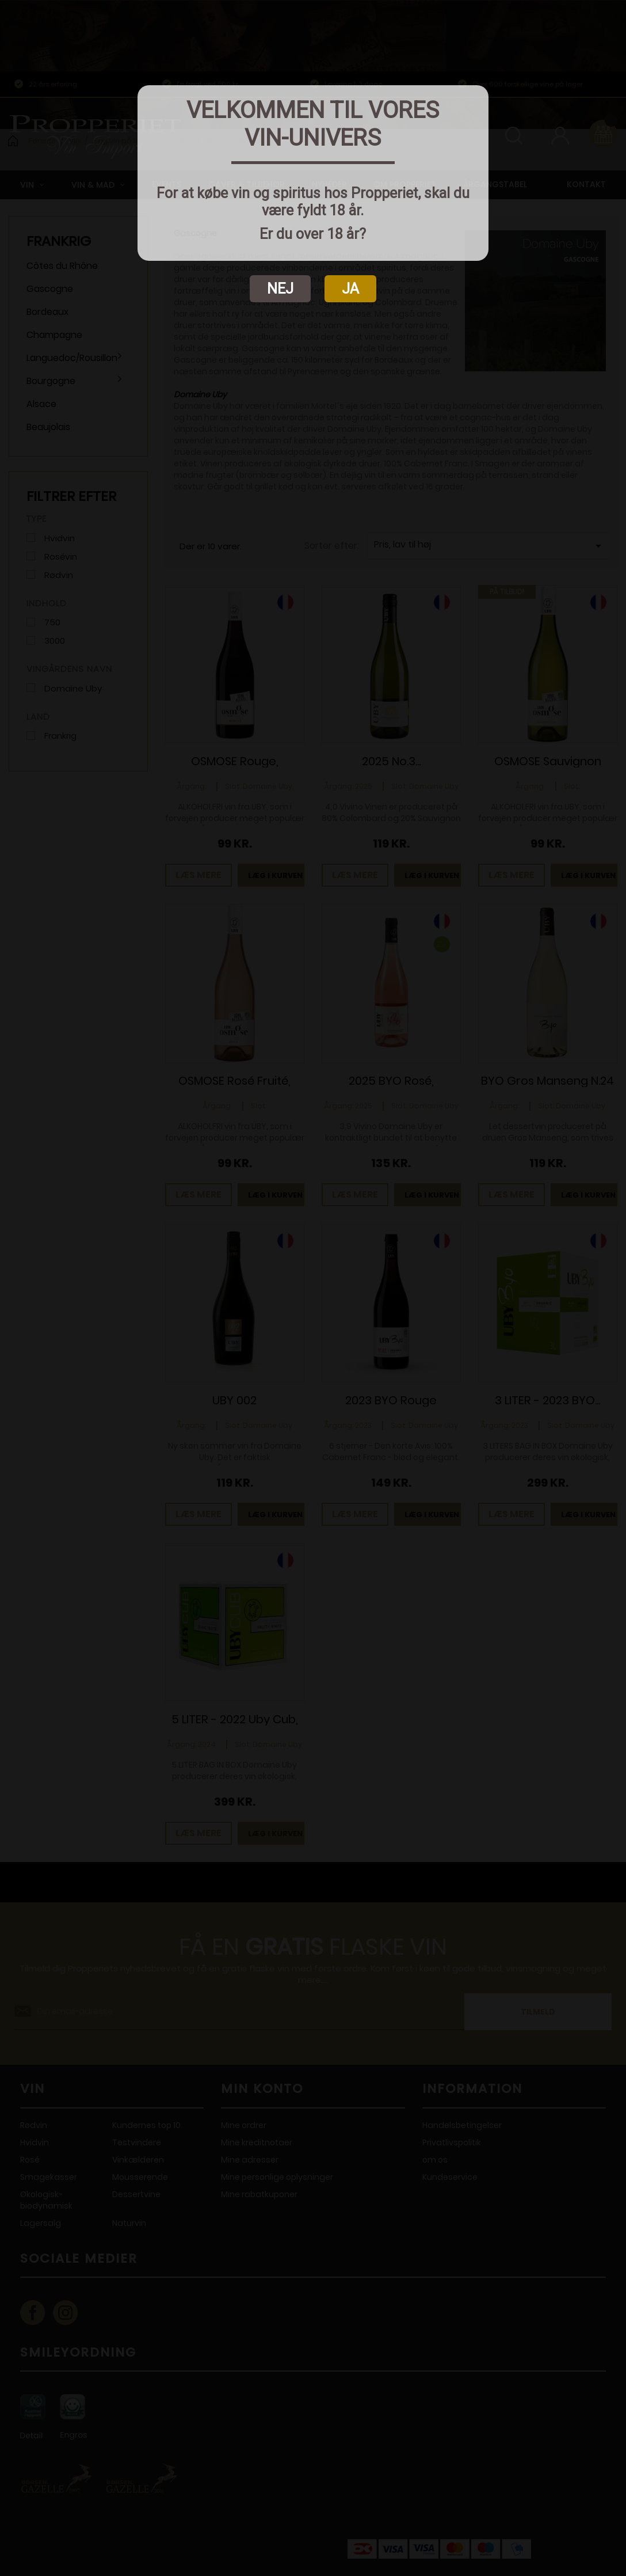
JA (350, 288)
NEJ (280, 288)
